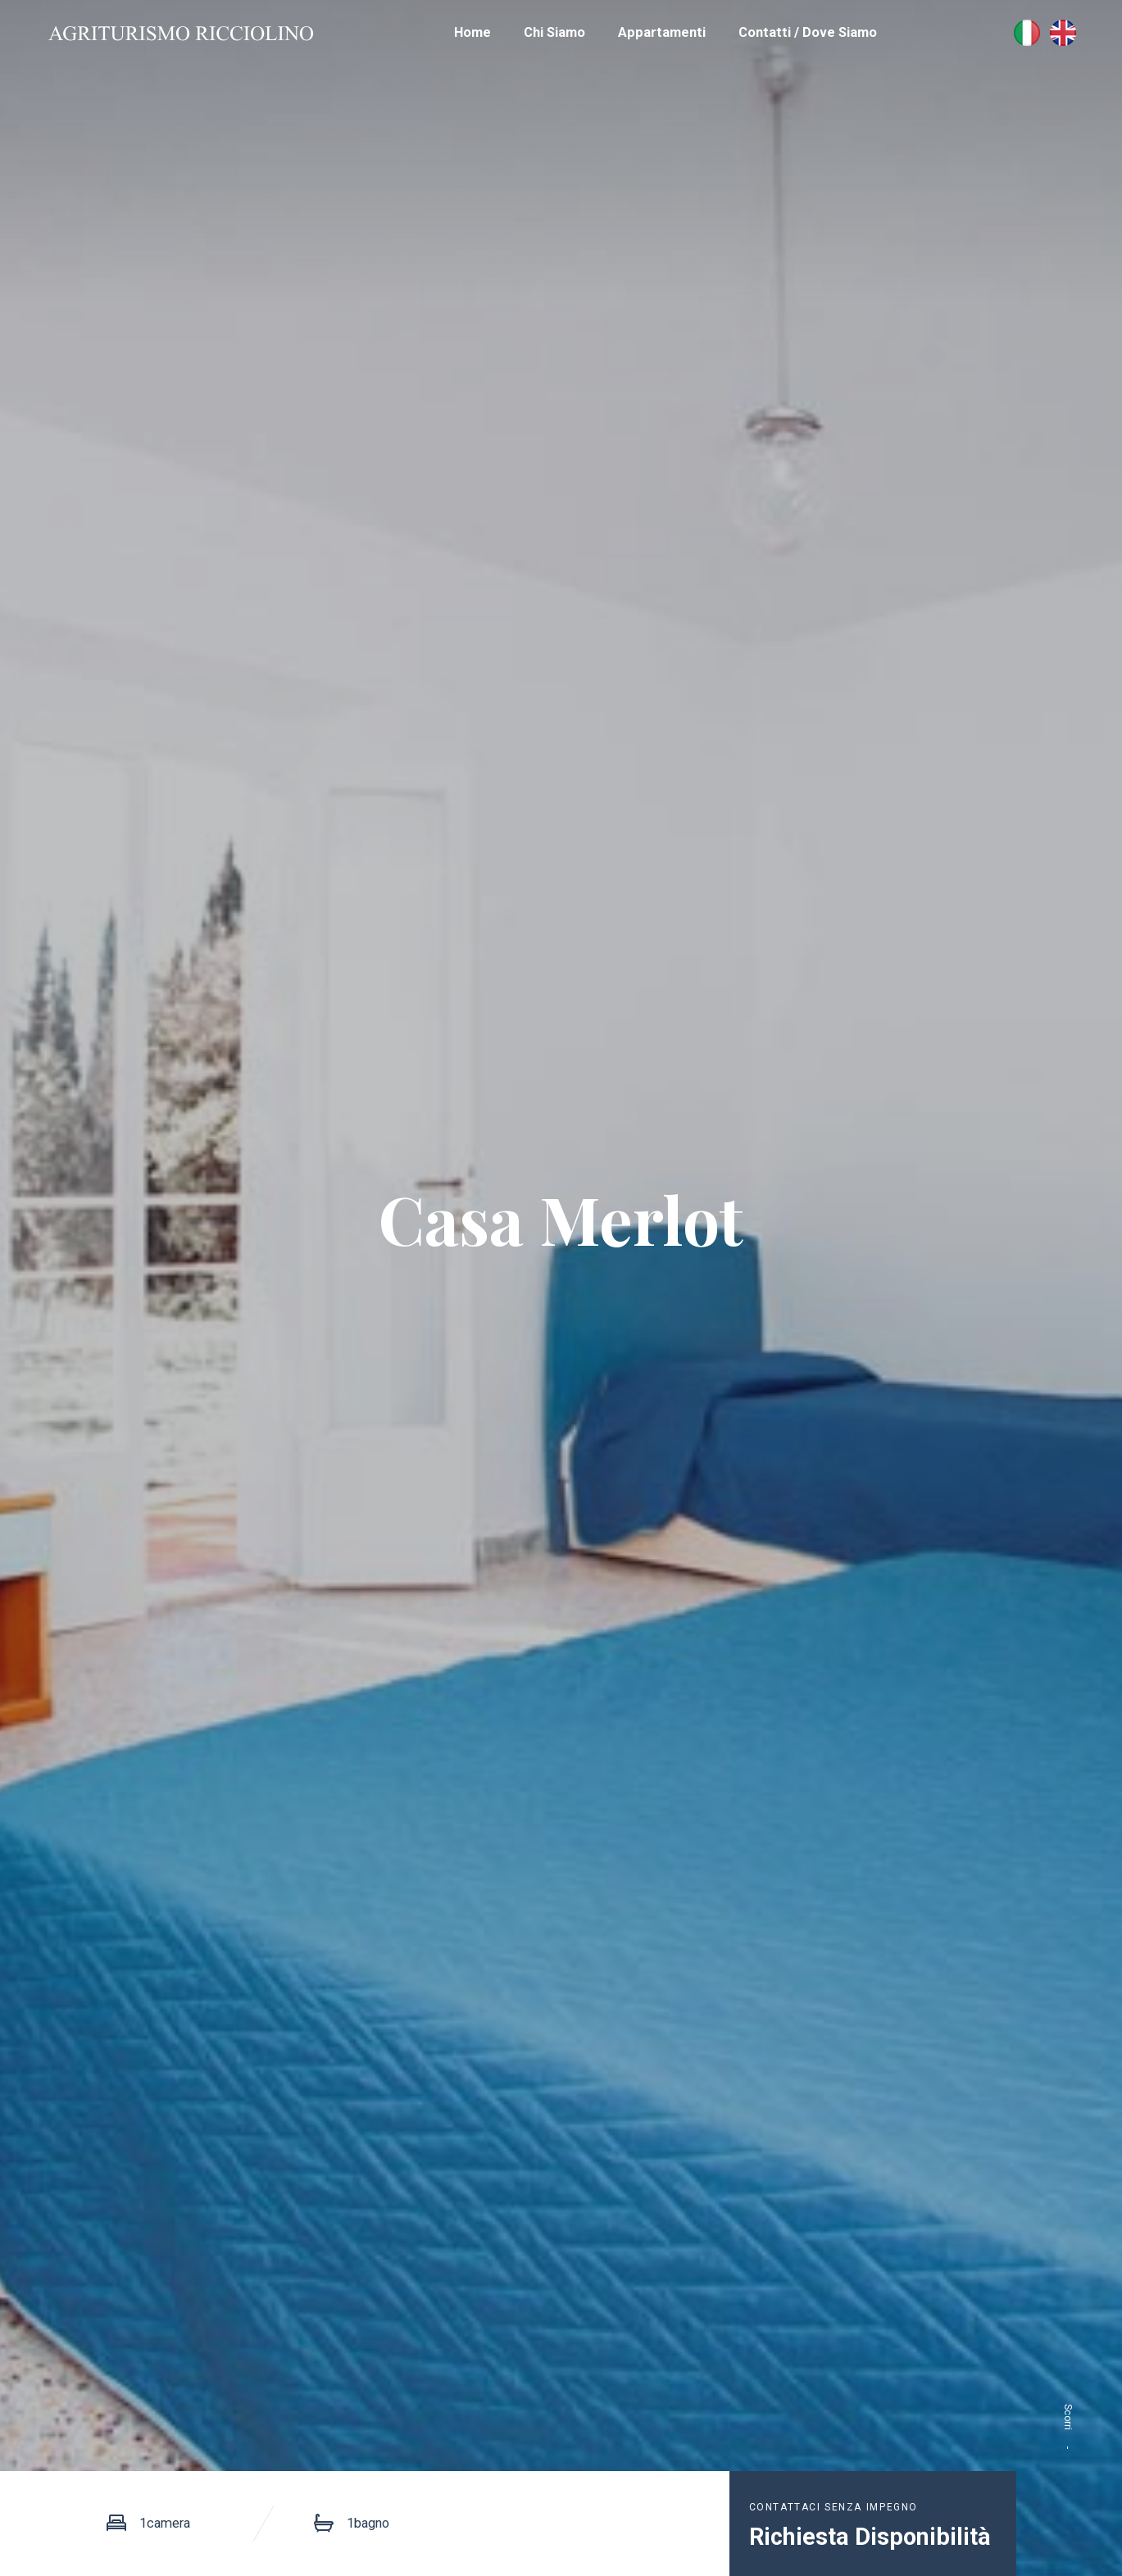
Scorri (1068, 2437)
